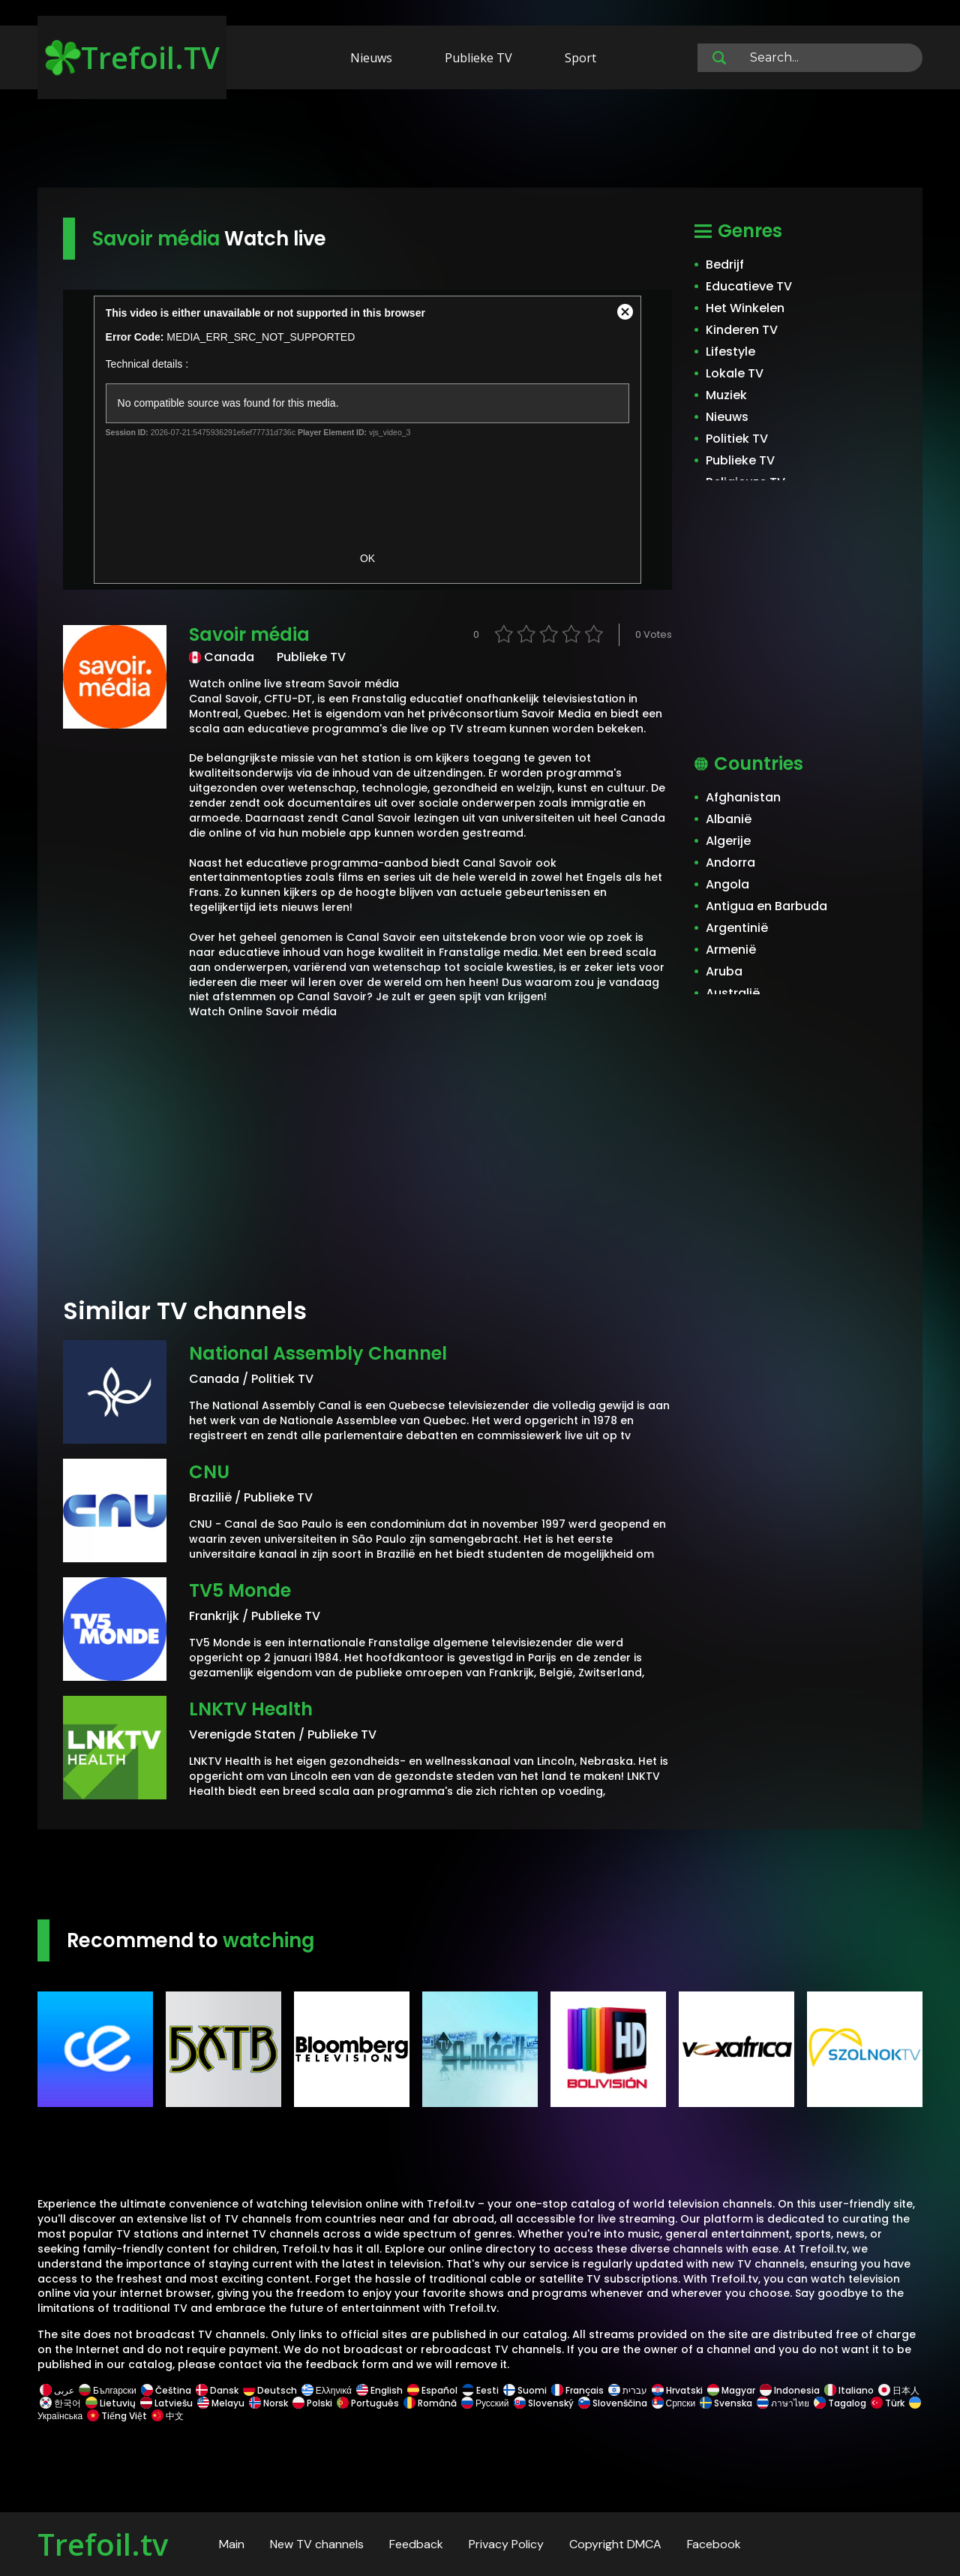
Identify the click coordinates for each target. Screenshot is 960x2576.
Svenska (726, 2403)
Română (430, 2403)
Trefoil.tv (103, 2544)
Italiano (849, 2390)
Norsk (268, 2403)
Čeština (166, 2390)
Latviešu (166, 2403)
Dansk (217, 2390)
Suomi (525, 2390)
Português (367, 2403)
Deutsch (270, 2390)
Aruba (724, 971)
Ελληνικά (326, 2390)
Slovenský (544, 2403)
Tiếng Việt (117, 2415)
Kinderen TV (742, 329)
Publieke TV (478, 58)
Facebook (714, 2544)
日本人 (898, 2390)
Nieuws (371, 58)
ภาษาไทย (783, 2403)
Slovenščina (613, 2403)
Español (432, 2390)
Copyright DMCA (615, 2544)
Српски (674, 2403)
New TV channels (317, 2544)
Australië (733, 993)
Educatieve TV (749, 286)
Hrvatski (677, 2390)
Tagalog (840, 2403)
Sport (580, 58)
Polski (312, 2403)
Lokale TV (735, 373)
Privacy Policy (506, 2544)
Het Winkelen (745, 308)
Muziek (726, 395)
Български (107, 2390)
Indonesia (790, 2390)
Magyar (731, 2390)
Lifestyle (730, 351)
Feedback (416, 2544)
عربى (57, 2390)
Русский (485, 2403)
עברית (628, 2390)
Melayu (221, 2403)
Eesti (480, 2390)
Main (231, 2544)
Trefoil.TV (132, 57)
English (379, 2390)
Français (577, 2390)
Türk (887, 2403)
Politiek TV (737, 438)
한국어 (60, 2403)
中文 (166, 2415)
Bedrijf (725, 264)
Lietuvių (110, 2403)
